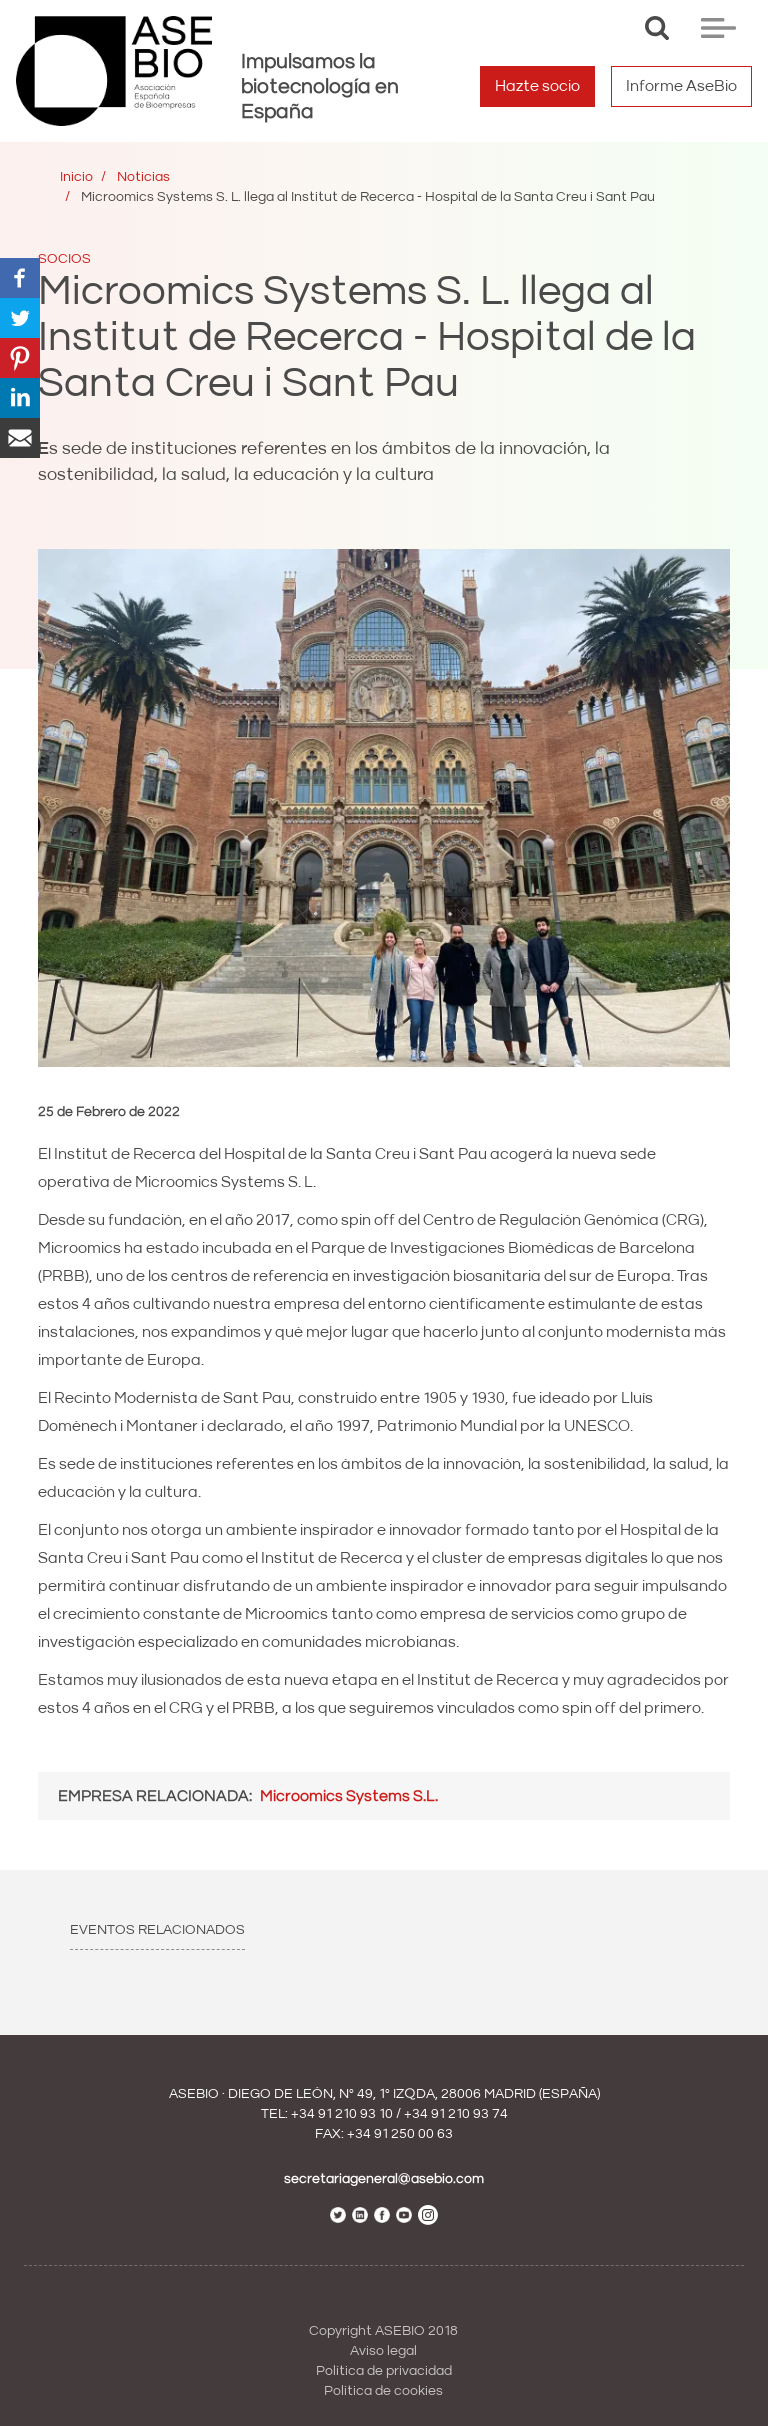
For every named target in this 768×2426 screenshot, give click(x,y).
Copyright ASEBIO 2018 (383, 2331)
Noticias (143, 177)
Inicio (76, 177)
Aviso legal (383, 2351)
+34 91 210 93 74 (456, 2114)
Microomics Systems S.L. (349, 1796)
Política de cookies (383, 2391)
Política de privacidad (384, 2371)
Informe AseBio (681, 86)
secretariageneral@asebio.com (384, 2179)
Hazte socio (537, 86)
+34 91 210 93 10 (342, 2114)
